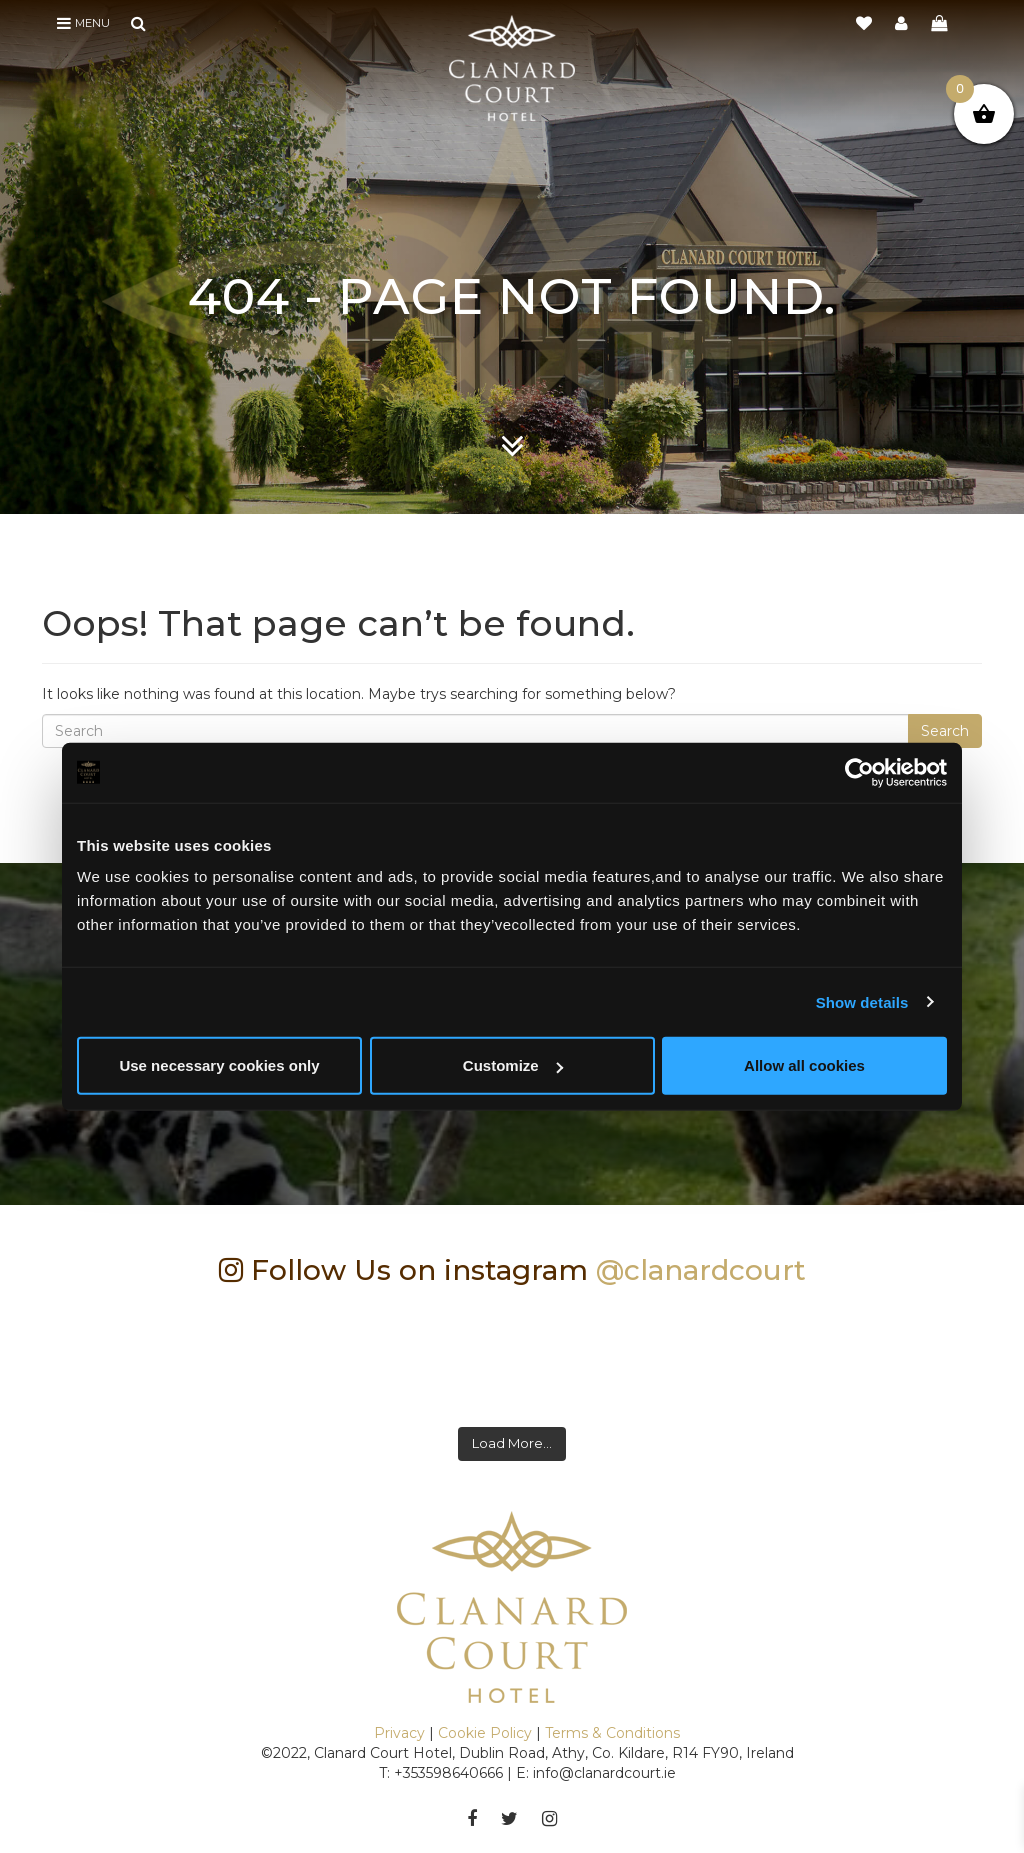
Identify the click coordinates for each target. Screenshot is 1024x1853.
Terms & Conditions (612, 1733)
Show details (862, 1001)
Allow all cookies (804, 1065)
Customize (513, 1065)
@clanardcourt (701, 1270)
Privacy (399, 1733)
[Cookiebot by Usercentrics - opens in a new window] (859, 772)
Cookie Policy (485, 1733)
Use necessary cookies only (219, 1065)
